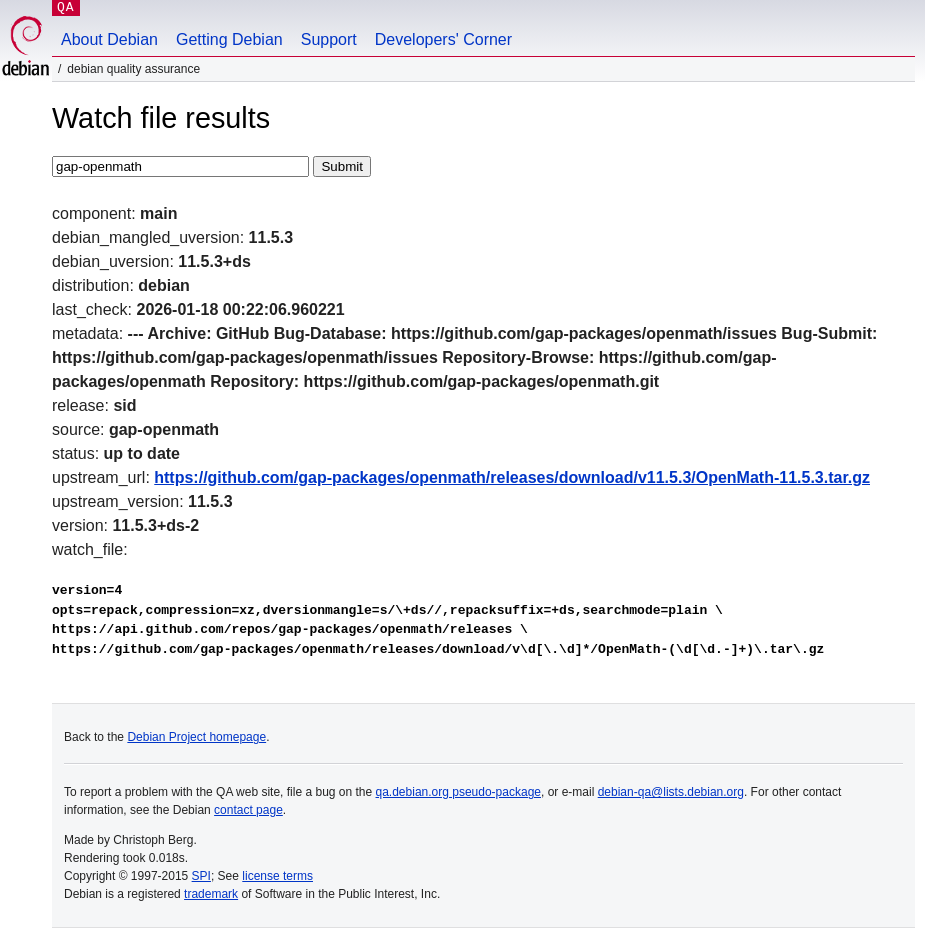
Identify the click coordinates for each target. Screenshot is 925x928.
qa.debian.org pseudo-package (458, 792)
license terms (277, 876)
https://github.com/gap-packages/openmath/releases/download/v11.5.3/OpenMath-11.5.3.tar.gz (512, 477)
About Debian (109, 39)
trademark (211, 894)
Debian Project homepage (196, 737)
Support (329, 39)
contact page (248, 810)
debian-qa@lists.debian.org (671, 792)
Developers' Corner (443, 39)
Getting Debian (229, 39)
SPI (201, 876)
